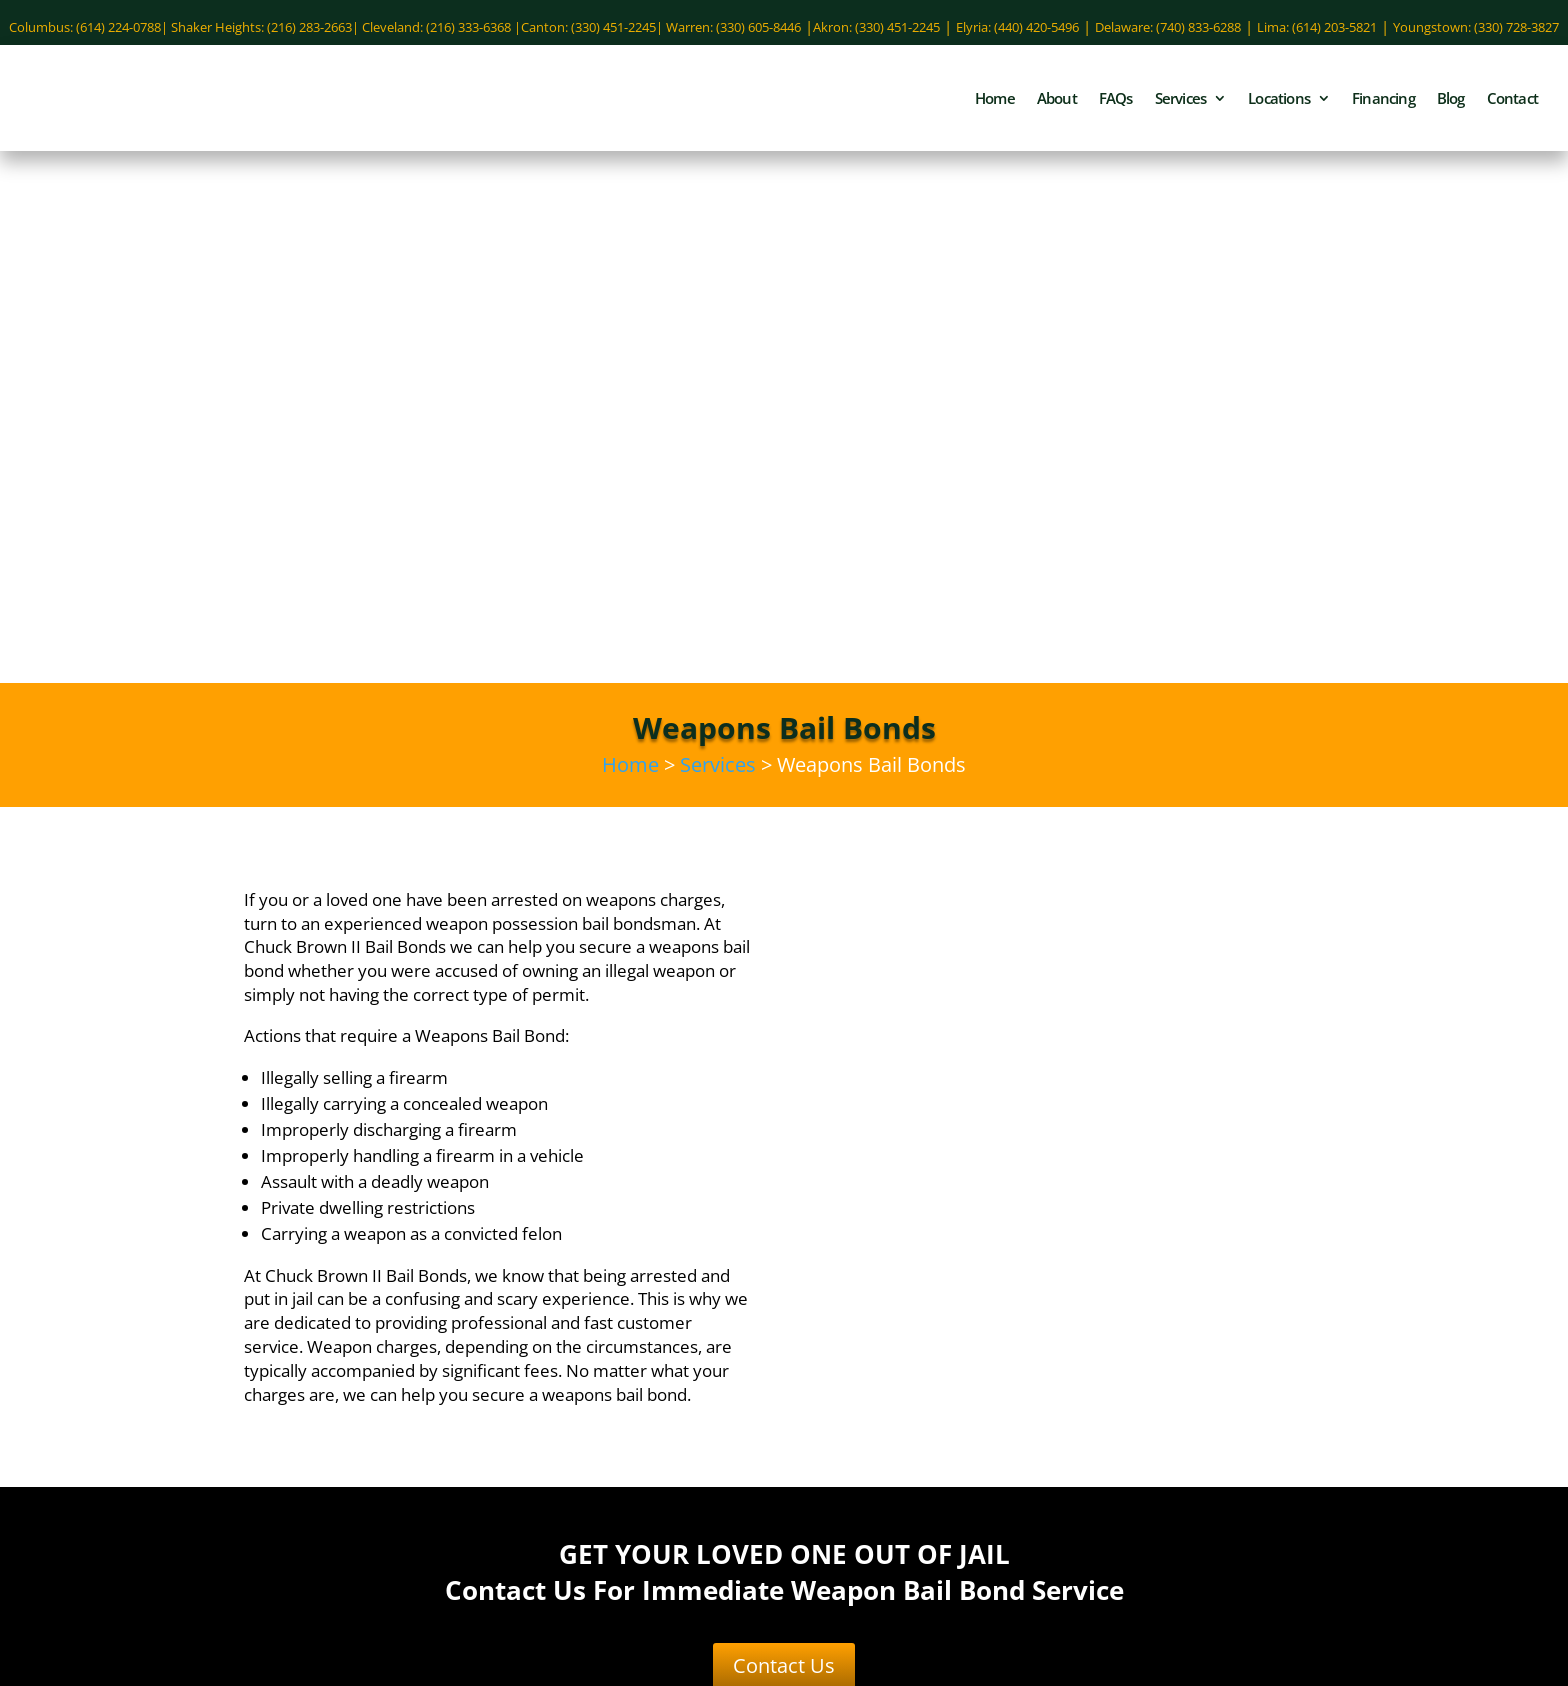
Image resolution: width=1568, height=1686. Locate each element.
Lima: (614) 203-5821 (1317, 27)
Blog (1451, 106)
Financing (1383, 106)
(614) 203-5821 (1329, 1390)
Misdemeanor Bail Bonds (542, 1369)
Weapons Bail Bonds (685, 1429)
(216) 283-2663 (965, 1501)
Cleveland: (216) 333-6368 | (441, 27)
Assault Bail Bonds (602, 1309)
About (1057, 106)
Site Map (1239, 1673)
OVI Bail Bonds (697, 1369)
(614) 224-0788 (238, 1328)
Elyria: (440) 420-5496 (1017, 27)
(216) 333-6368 (965, 1443)
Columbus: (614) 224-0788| (90, 27)
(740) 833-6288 (238, 1386)
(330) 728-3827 (965, 1612)
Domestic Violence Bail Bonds (602, 1339)
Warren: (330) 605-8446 (733, 27)
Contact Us (784, 1148)
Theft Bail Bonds (688, 1399)
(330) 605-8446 (965, 1558)
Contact (1512, 106)
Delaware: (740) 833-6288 (1168, 27)
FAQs (1116, 106)
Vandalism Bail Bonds (522, 1429)
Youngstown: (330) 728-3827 (1476, 27)
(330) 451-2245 (965, 1328)
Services (1181, 106)
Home (995, 106)
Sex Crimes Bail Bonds (536, 1399)
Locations (1279, 106)
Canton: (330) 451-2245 (588, 27)
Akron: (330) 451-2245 (876, 27)
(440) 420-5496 (1329, 1328)
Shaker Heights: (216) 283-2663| (266, 27)
